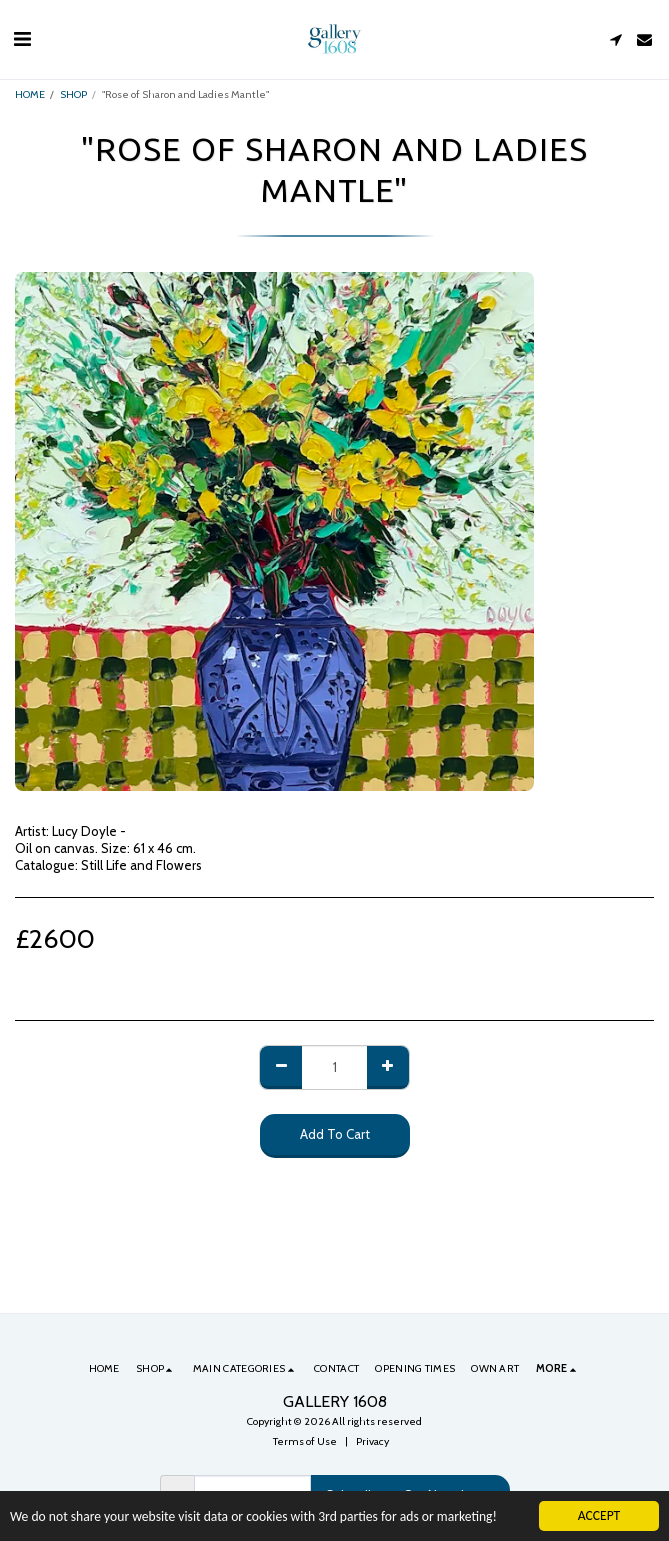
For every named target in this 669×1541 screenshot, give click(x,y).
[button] (22, 39)
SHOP (73, 94)
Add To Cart (335, 1134)
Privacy (372, 1441)
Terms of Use (305, 1441)
